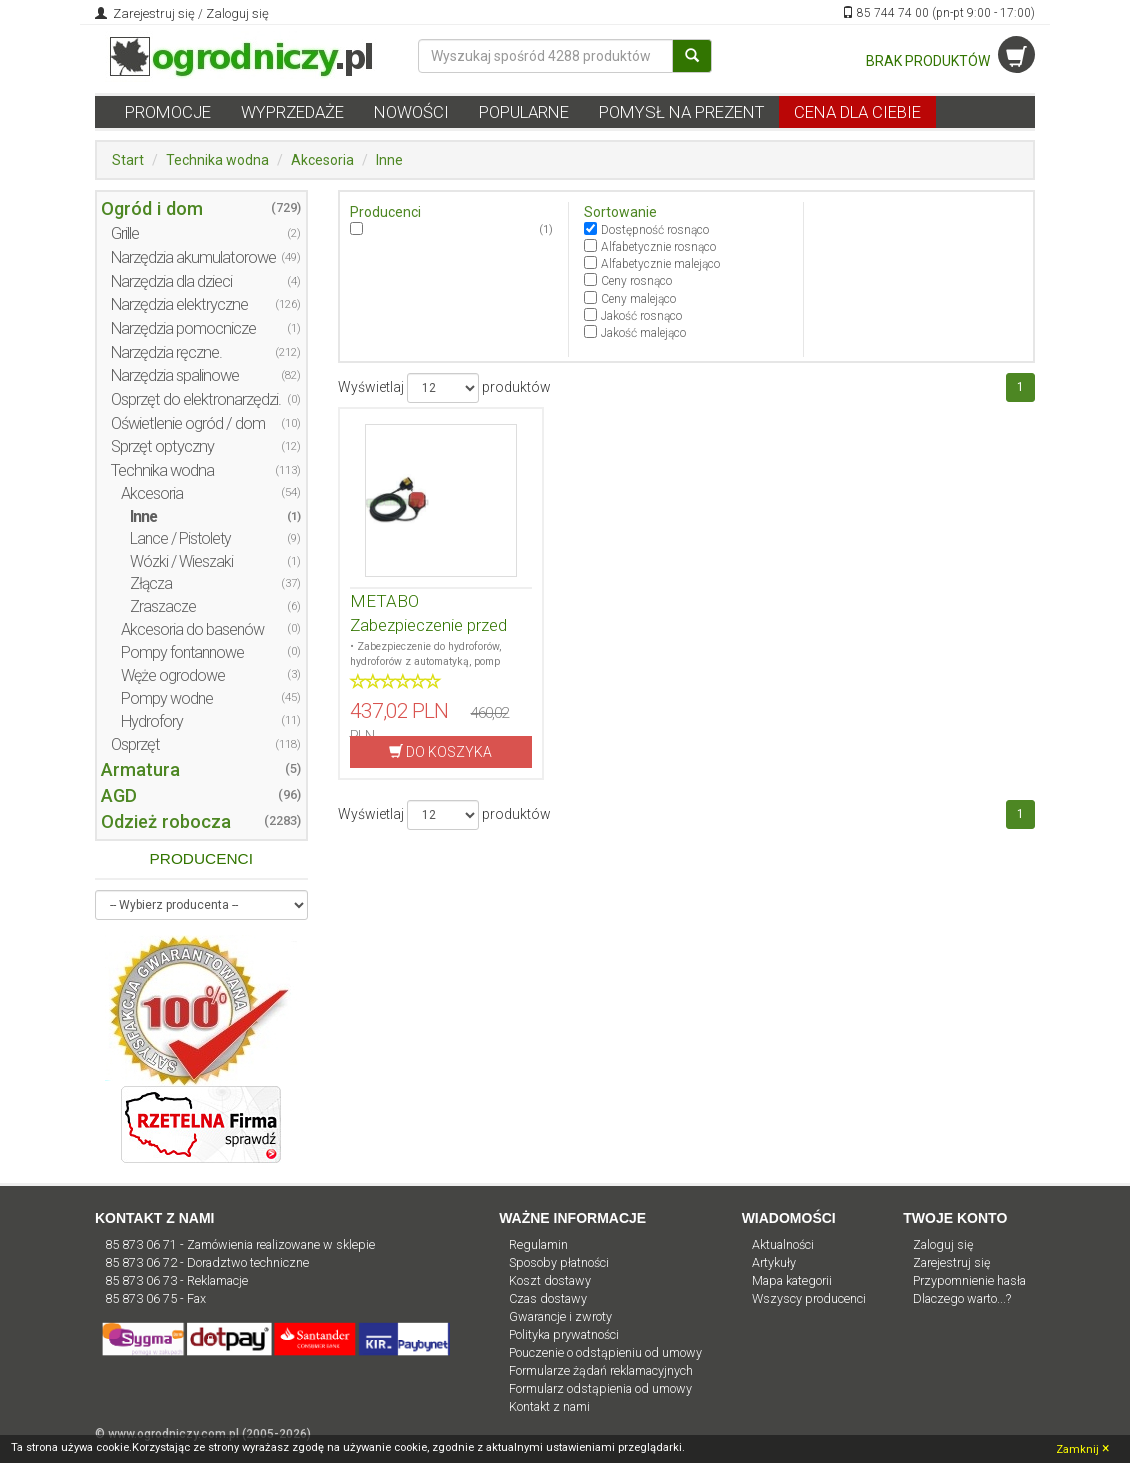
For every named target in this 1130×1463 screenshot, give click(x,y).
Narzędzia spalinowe (175, 375)
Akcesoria (322, 160)
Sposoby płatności (559, 1262)
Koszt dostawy (550, 1280)
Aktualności (783, 1244)
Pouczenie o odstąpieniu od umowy (605, 1352)
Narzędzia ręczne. (166, 352)
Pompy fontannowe (182, 652)
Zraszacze (163, 606)
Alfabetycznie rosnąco (658, 247)
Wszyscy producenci (809, 1298)
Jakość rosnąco (641, 316)
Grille (125, 233)
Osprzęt (135, 744)
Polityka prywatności (564, 1334)
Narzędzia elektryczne (179, 304)
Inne (389, 160)
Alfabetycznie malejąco (660, 264)
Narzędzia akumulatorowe (193, 257)
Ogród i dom (152, 208)
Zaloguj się (237, 13)
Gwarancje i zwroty (560, 1316)
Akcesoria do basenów (192, 629)
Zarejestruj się (152, 13)
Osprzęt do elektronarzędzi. (196, 399)
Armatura (140, 769)
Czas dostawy (548, 1298)
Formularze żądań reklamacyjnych (601, 1370)
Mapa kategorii (792, 1280)
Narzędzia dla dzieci (171, 281)
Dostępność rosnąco (655, 230)
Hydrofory (152, 721)
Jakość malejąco (643, 333)
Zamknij (1082, 1448)
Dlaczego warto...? (962, 1298)
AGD (119, 795)
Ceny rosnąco (636, 281)
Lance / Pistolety (180, 538)
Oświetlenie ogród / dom (188, 423)
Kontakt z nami (549, 1406)
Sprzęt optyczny (162, 446)
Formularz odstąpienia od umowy (600, 1388)
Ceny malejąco (638, 299)
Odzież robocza (166, 821)
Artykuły (774, 1262)
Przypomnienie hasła (969, 1280)
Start (128, 160)
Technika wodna (217, 160)
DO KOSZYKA (440, 751)
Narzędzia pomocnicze (183, 328)
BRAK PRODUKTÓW (950, 61)
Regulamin (538, 1244)
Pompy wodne (167, 698)
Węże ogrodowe (173, 675)
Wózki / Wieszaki (181, 561)
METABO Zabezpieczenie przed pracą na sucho (428, 625)
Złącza (151, 583)
